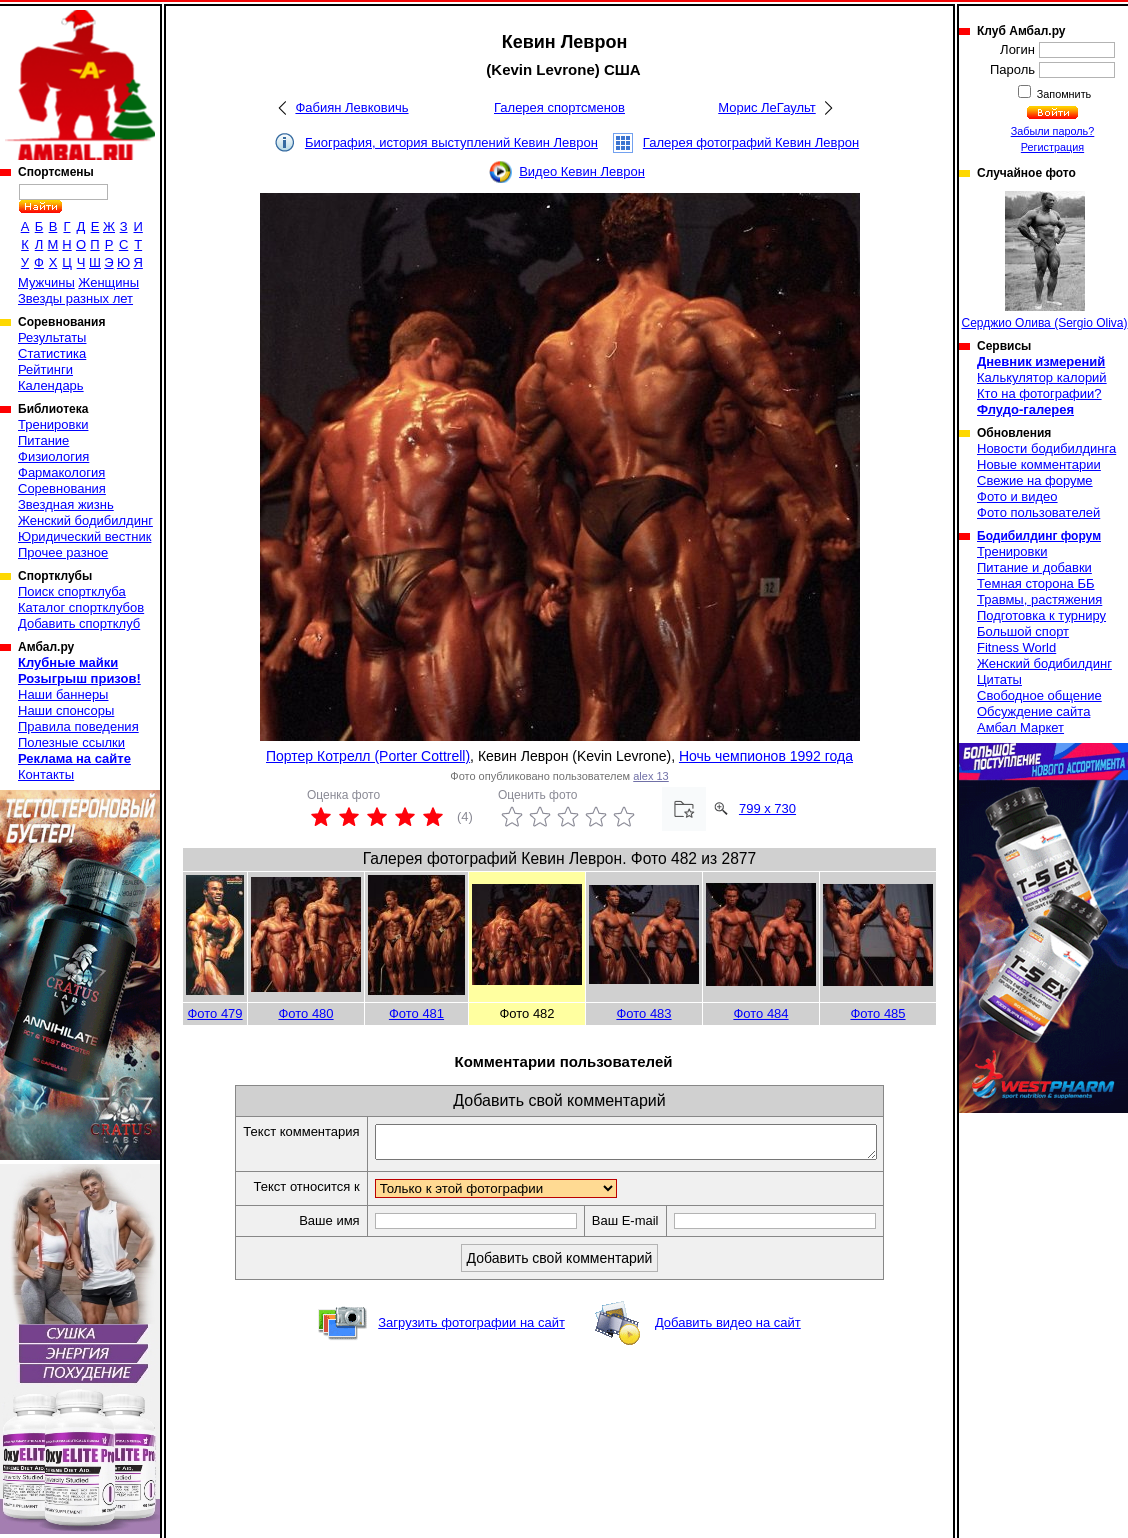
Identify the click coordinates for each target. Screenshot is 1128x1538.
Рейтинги (45, 369)
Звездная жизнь (66, 504)
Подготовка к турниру (1041, 615)
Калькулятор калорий (1042, 377)
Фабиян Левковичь (351, 107)
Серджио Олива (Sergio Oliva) (1045, 260)
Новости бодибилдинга (1046, 448)
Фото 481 (416, 1013)
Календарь (51, 385)
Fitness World (1016, 647)
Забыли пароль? (1053, 131)
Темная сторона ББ (1036, 583)
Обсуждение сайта (1033, 711)
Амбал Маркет (1020, 727)
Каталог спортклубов (81, 607)
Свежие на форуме (1035, 480)
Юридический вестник (84, 536)
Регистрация (1052, 147)
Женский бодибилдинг (85, 520)
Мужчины (46, 282)
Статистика (52, 353)
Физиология (53, 456)
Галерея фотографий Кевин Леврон (751, 142)
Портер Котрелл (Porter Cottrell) (368, 756)
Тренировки (53, 424)
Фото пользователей (1038, 512)
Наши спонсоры (66, 710)
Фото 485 (877, 1013)
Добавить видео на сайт (728, 1328)
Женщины (108, 282)
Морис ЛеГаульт (766, 107)
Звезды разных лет (75, 298)
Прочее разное (63, 552)
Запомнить (1063, 94)
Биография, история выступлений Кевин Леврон (451, 142)
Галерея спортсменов (559, 107)
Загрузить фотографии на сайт (471, 1328)
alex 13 (650, 776)
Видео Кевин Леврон (582, 171)
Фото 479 (214, 1013)
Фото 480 (305, 1013)
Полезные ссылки (71, 742)
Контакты (46, 774)
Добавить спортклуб (79, 623)
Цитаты (999, 679)
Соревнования (62, 488)
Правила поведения (78, 726)
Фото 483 (643, 1013)
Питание (43, 440)
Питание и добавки (1034, 567)
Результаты (52, 337)
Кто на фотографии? (1039, 393)
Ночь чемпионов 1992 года (766, 756)
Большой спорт (1023, 631)
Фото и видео (1017, 496)
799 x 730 (767, 808)
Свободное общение (1039, 695)
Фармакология (61, 472)
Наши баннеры (63, 694)
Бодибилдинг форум (1039, 536)
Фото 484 (760, 1013)
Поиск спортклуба (72, 591)
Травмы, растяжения (1039, 599)
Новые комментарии (1039, 464)
